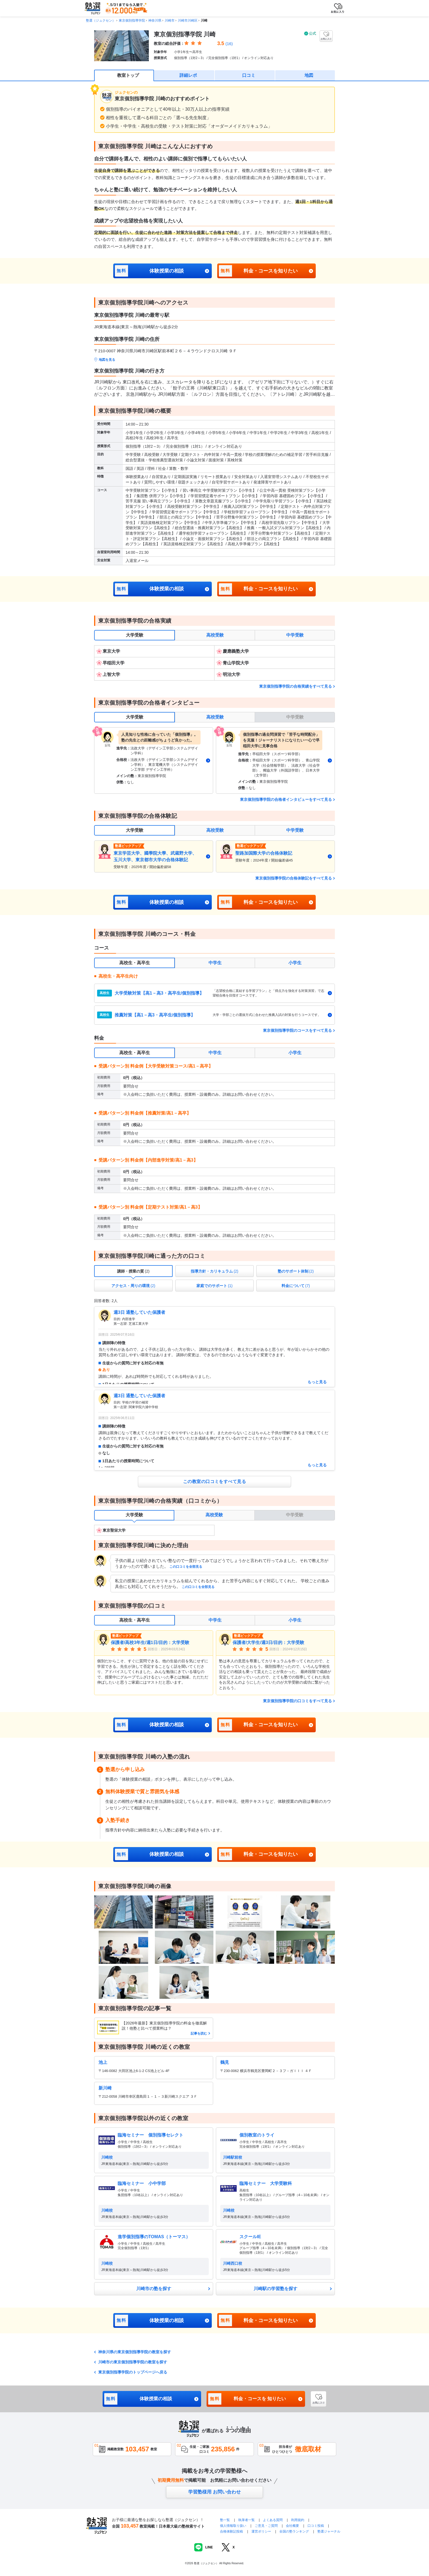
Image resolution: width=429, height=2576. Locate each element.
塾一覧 (225, 2520)
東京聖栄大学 (114, 1530)
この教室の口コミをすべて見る (214, 1481)
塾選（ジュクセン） (100, 20)
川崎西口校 (232, 2263)
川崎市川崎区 (188, 20)
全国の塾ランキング (294, 2531)
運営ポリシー (261, 2531)
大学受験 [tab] (134, 635)
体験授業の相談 (149, 271)
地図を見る (107, 360)
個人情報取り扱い (233, 2526)
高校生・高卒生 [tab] (134, 962)
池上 (102, 2062)
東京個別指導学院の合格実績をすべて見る (295, 686)
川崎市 (170, 20)
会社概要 (292, 2526)
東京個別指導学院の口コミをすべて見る (297, 1701)
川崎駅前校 (232, 2157)
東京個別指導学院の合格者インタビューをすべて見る (286, 799)
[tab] (133, 1271)
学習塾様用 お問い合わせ (214, 2492)
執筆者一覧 (246, 2520)
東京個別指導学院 (132, 20)
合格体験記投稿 (231, 2531)
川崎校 (107, 2157)
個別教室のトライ (256, 2135)
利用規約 (297, 2520)
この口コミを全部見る (185, 1567)
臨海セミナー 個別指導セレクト (150, 2135)
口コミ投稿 (316, 2526)
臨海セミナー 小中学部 (142, 2183)
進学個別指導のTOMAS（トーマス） (154, 2236)
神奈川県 (154, 20)
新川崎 (105, 2088)
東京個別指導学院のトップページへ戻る (132, 2372)
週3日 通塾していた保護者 (139, 1312)
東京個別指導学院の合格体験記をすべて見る (293, 878)
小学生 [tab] (295, 962)
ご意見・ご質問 (266, 2526)
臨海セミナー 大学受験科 (265, 2183)
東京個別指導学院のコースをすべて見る (297, 1030)
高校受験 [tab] (215, 635)
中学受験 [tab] (295, 635)
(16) (229, 43)
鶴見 (224, 2062)
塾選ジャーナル (328, 2531)
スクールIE (250, 2236)
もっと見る (317, 1382)
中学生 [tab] (215, 962)
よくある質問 (273, 2520)
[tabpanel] (214, 663)
